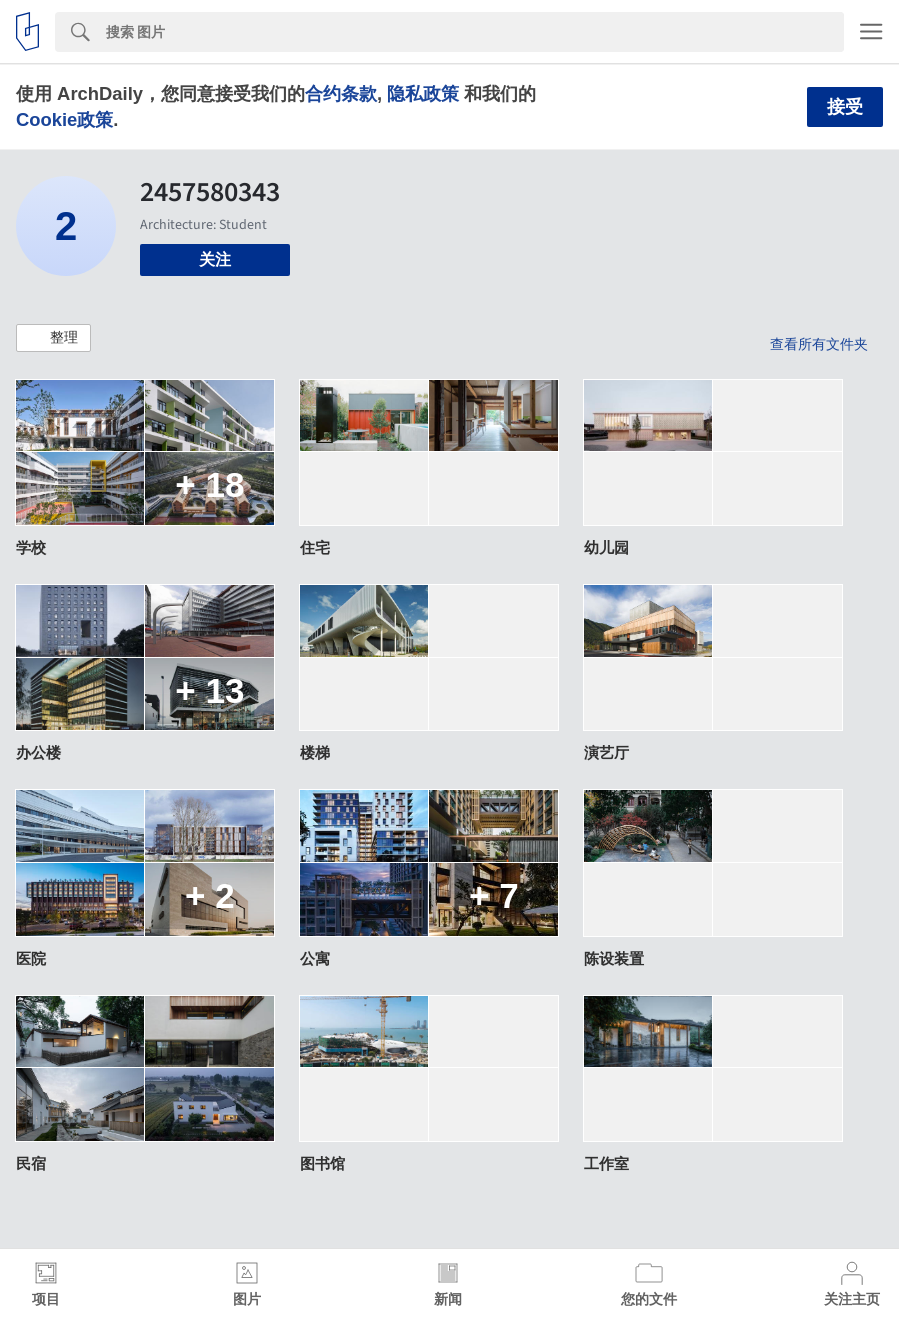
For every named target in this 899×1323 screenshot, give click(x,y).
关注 (215, 259)
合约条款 (341, 93)
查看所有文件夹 (819, 344)
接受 (845, 107)
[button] (53, 338)
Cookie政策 (64, 119)
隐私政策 (423, 93)
